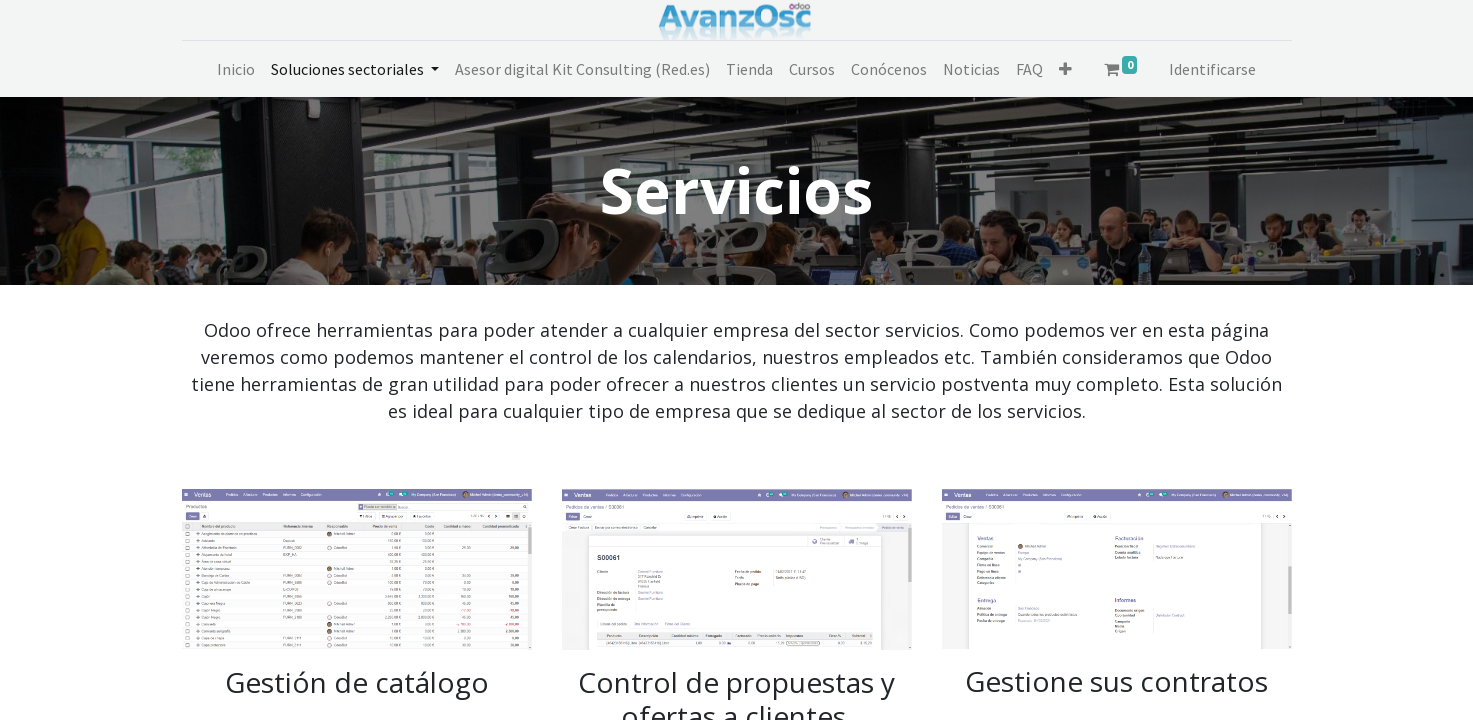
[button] (1065, 69)
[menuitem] (236, 69)
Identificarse (1212, 69)
